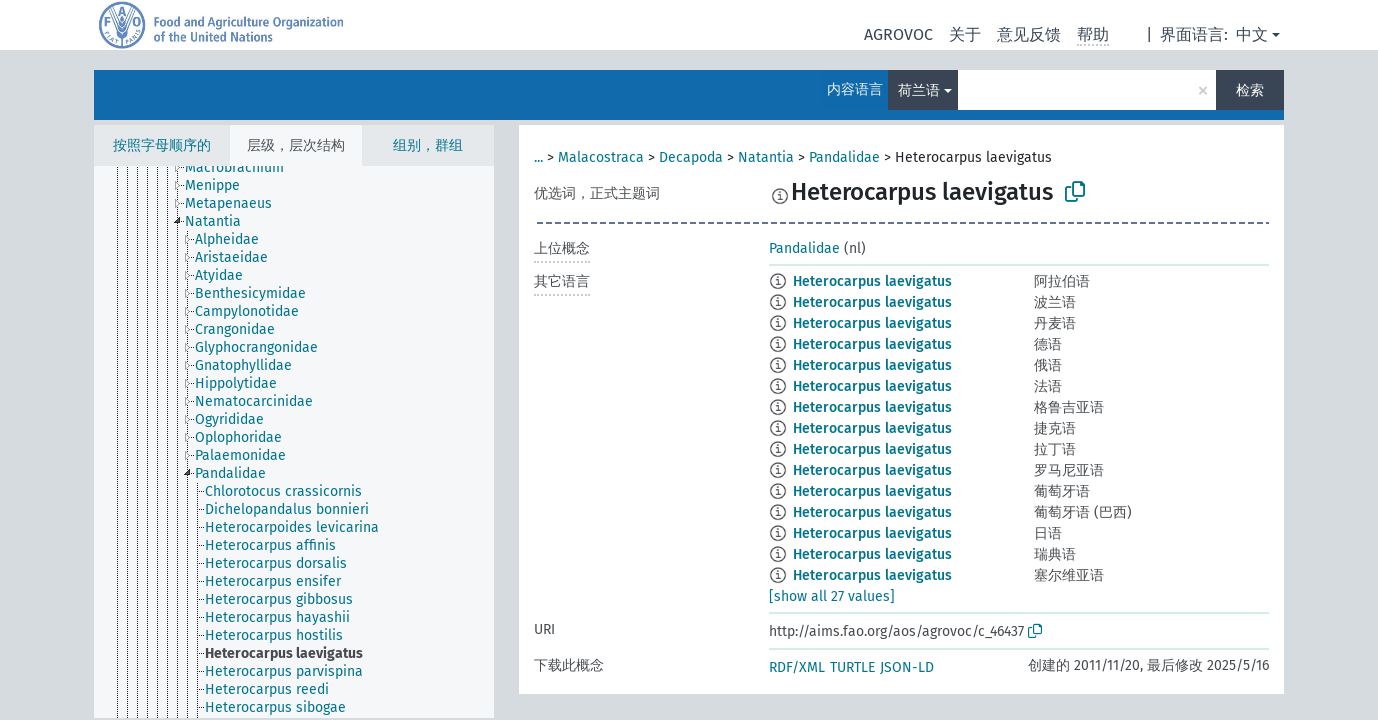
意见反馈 (1029, 34)
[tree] (294, 442)
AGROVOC (898, 34)
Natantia (766, 157)
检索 (1250, 90)
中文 (1252, 34)
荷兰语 (919, 90)
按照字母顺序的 (162, 145)
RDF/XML (797, 667)
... (538, 157)
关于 (965, 34)
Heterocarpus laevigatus (872, 281)
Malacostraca (601, 157)
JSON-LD (907, 667)
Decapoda (691, 157)
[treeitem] (243, 168)
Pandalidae (844, 157)
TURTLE (852, 667)
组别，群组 (428, 145)
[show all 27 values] (832, 596)
